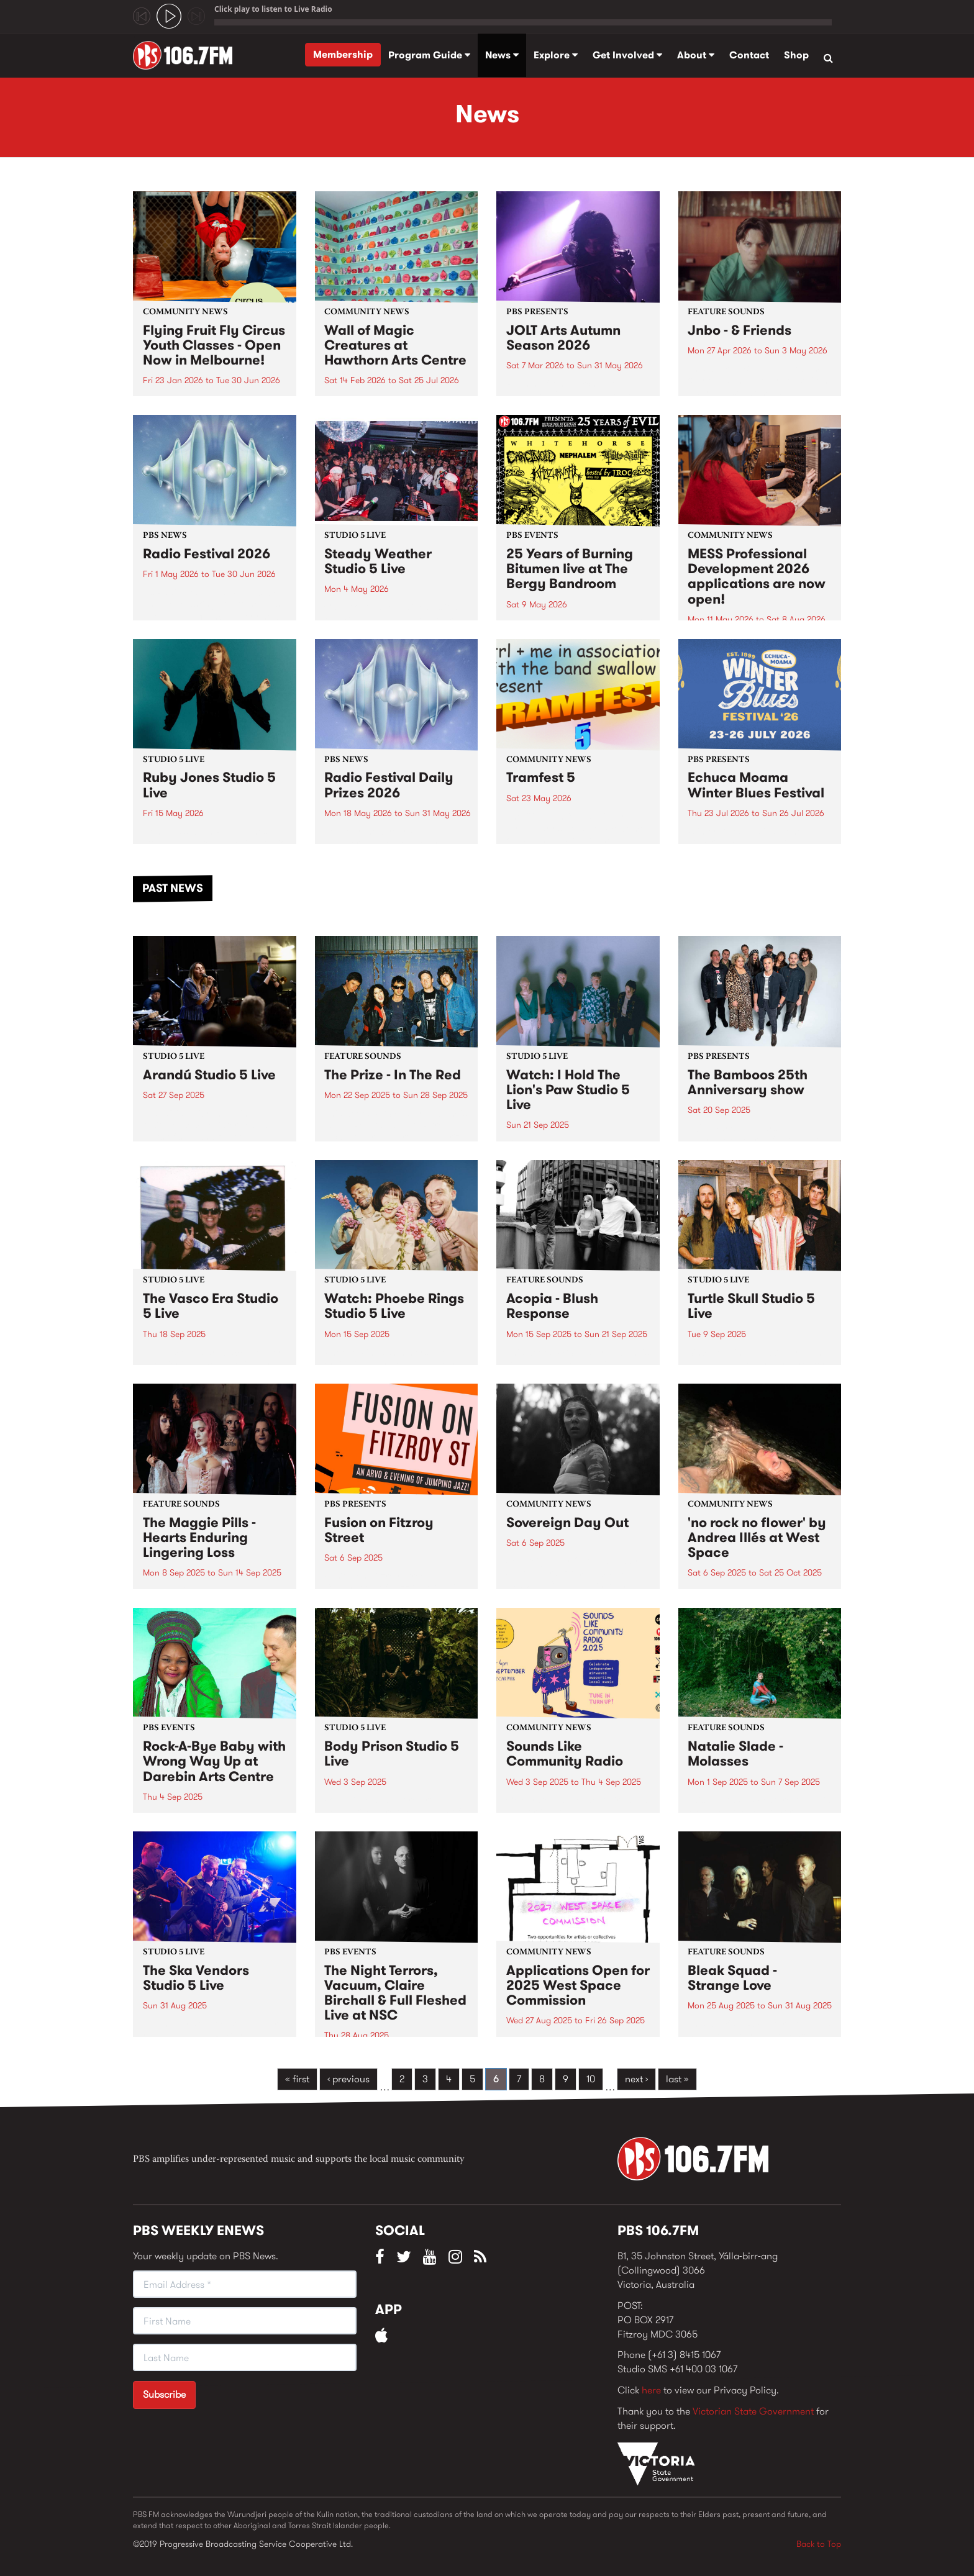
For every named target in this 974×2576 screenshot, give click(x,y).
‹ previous (348, 2079)
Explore (556, 55)
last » (677, 2079)
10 (590, 2079)
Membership (343, 54)
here (651, 2390)
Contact (749, 55)
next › (636, 2079)
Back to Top (818, 2543)
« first (297, 2079)
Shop (796, 55)
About (695, 55)
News (502, 55)
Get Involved (627, 55)
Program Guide (429, 55)
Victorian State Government (753, 2411)
